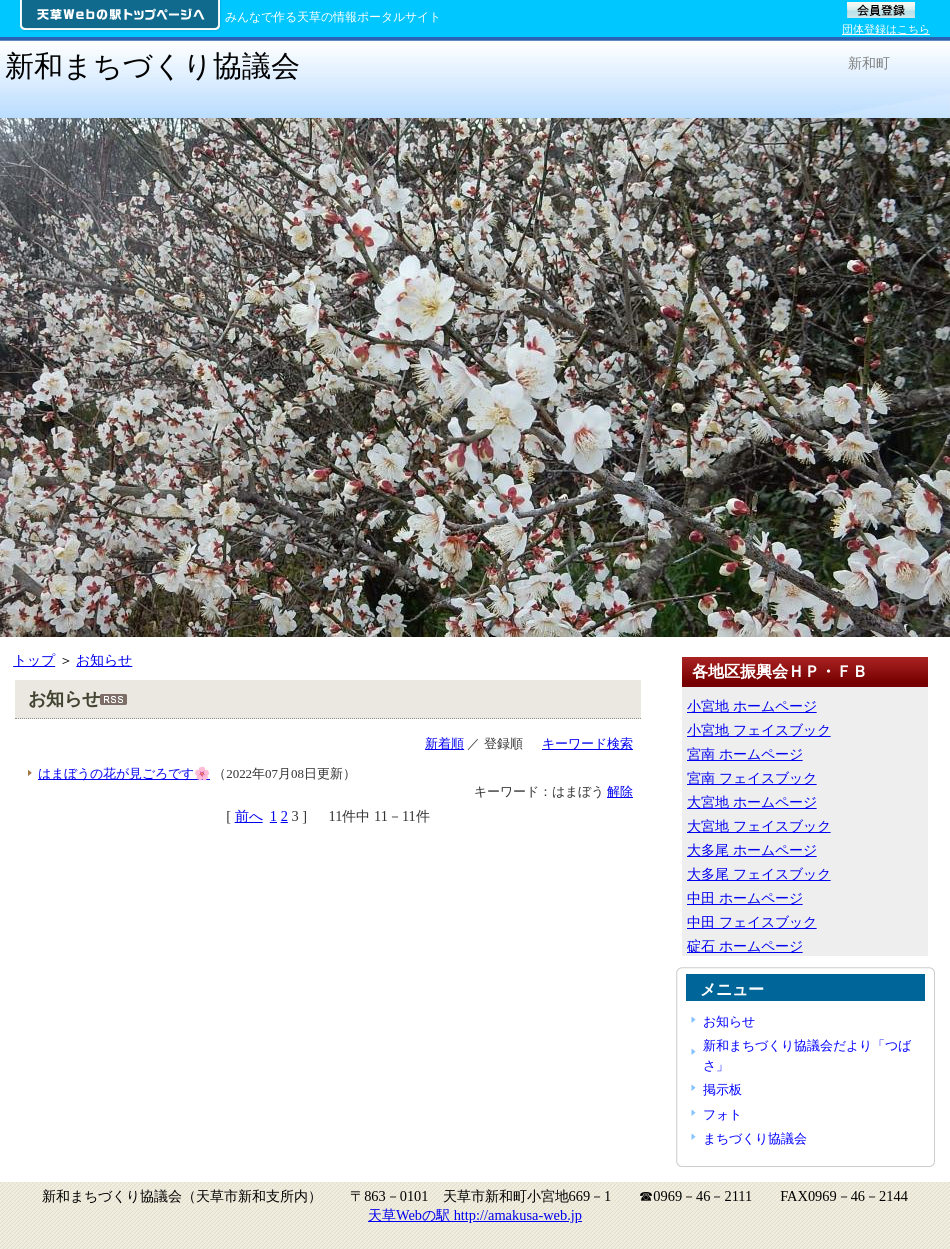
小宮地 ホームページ (752, 706)
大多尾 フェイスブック (759, 874)
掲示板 (722, 1089)
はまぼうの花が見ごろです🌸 (124, 773)
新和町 (869, 63)
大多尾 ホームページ (752, 850)
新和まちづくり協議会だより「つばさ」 (807, 1055)
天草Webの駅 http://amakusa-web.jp (475, 1215)
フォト (722, 1114)
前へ (249, 816)
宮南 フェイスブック (752, 778)
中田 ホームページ (745, 898)
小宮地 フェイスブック (759, 730)
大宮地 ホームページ (752, 802)
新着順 (444, 743)
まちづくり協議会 (755, 1138)
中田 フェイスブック (752, 922)
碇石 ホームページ (745, 946)
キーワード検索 (587, 743)
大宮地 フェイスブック (759, 826)
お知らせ (104, 660)
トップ (34, 660)
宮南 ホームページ (745, 754)
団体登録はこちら (886, 29)
